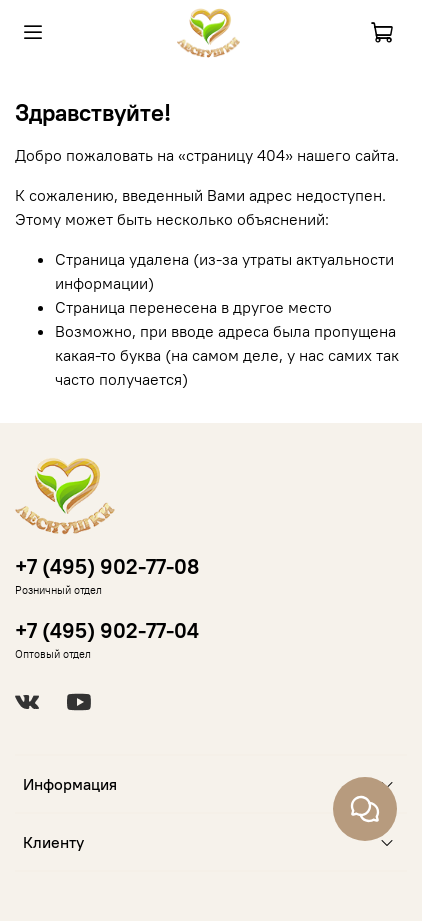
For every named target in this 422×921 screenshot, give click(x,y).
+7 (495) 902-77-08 (107, 566)
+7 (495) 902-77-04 (107, 630)
